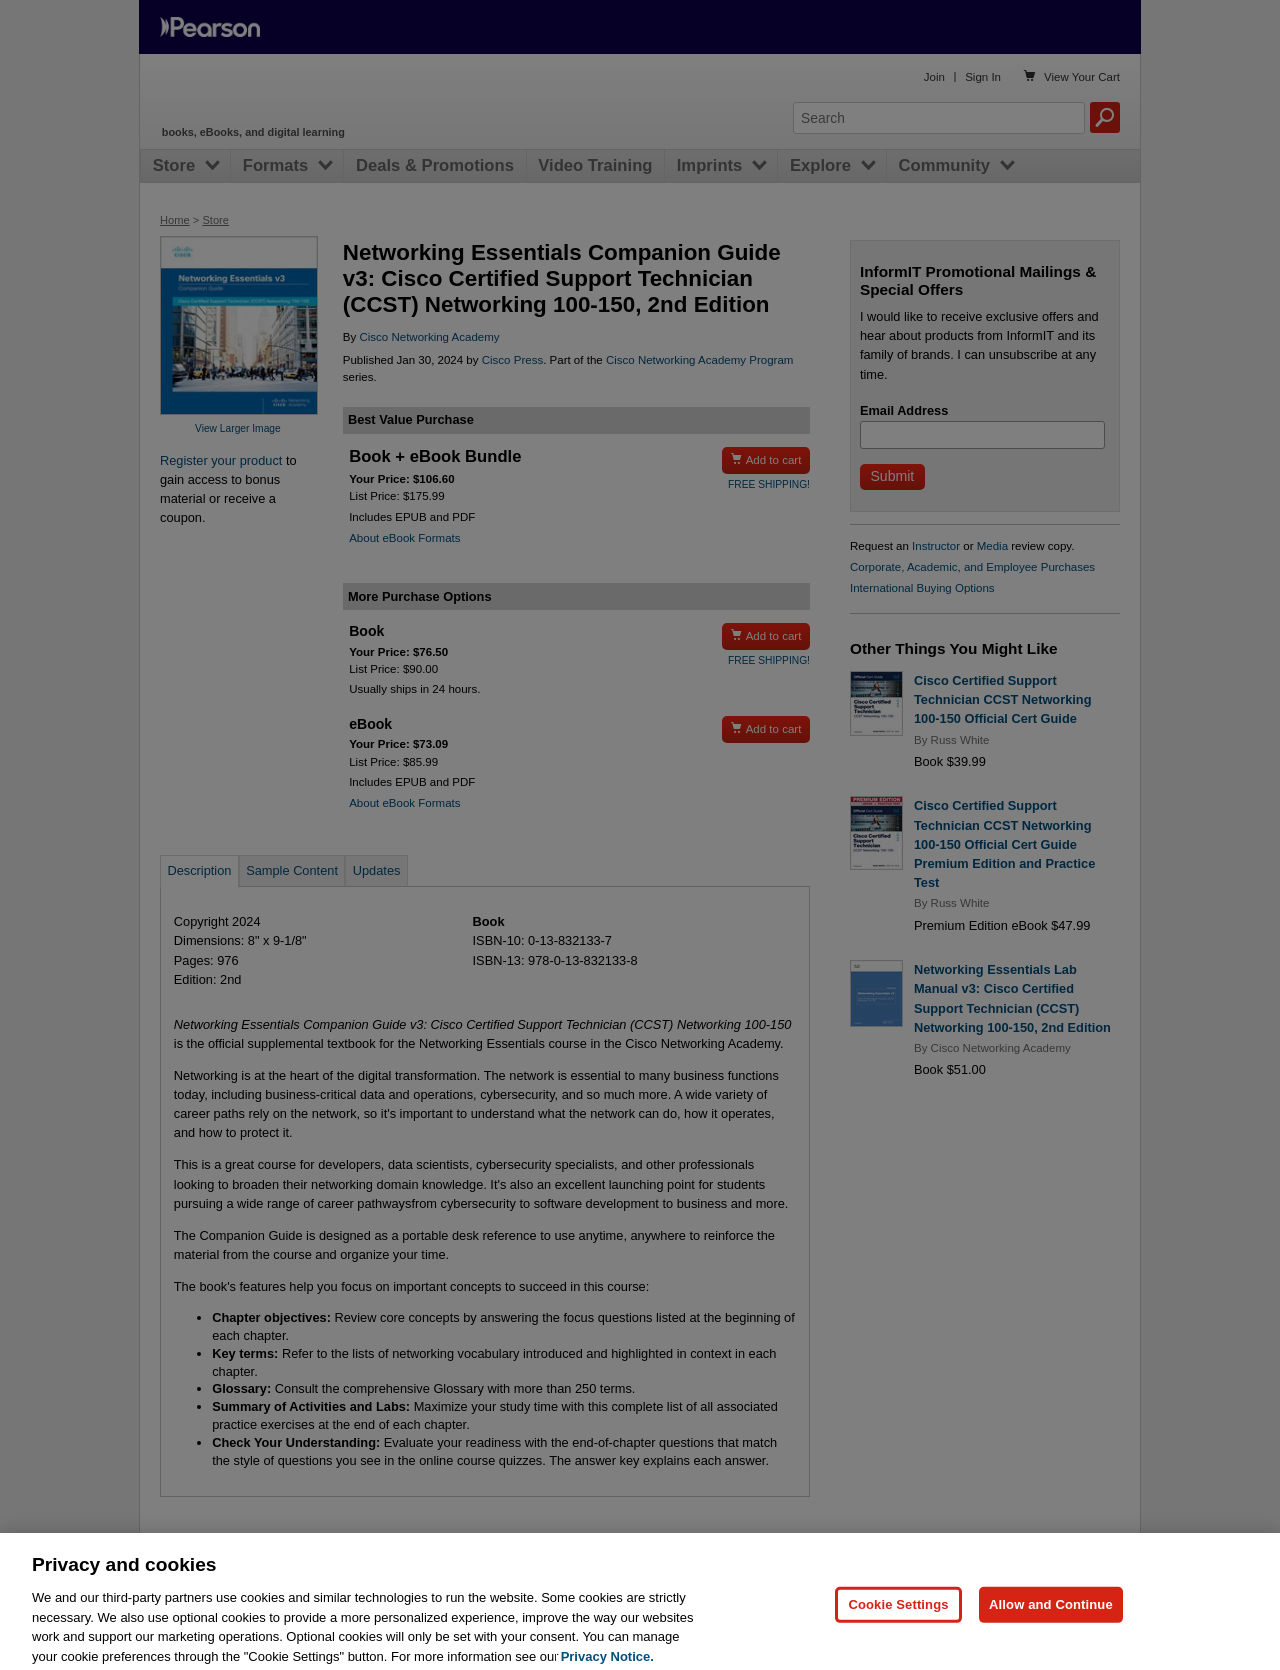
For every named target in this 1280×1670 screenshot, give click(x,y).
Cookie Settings (898, 1622)
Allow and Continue (1051, 1622)
